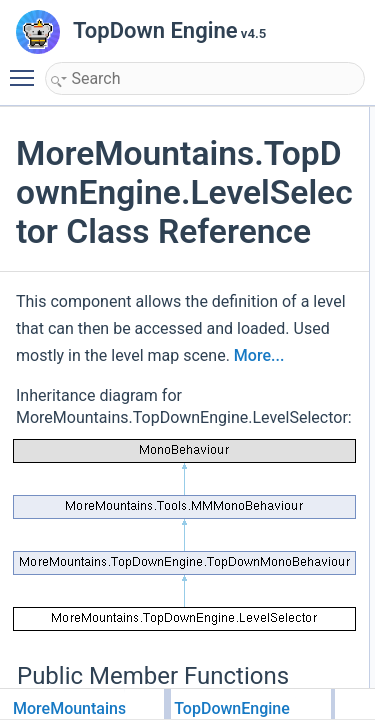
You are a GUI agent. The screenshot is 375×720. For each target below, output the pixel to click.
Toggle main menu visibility (27, 69)
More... (259, 355)
